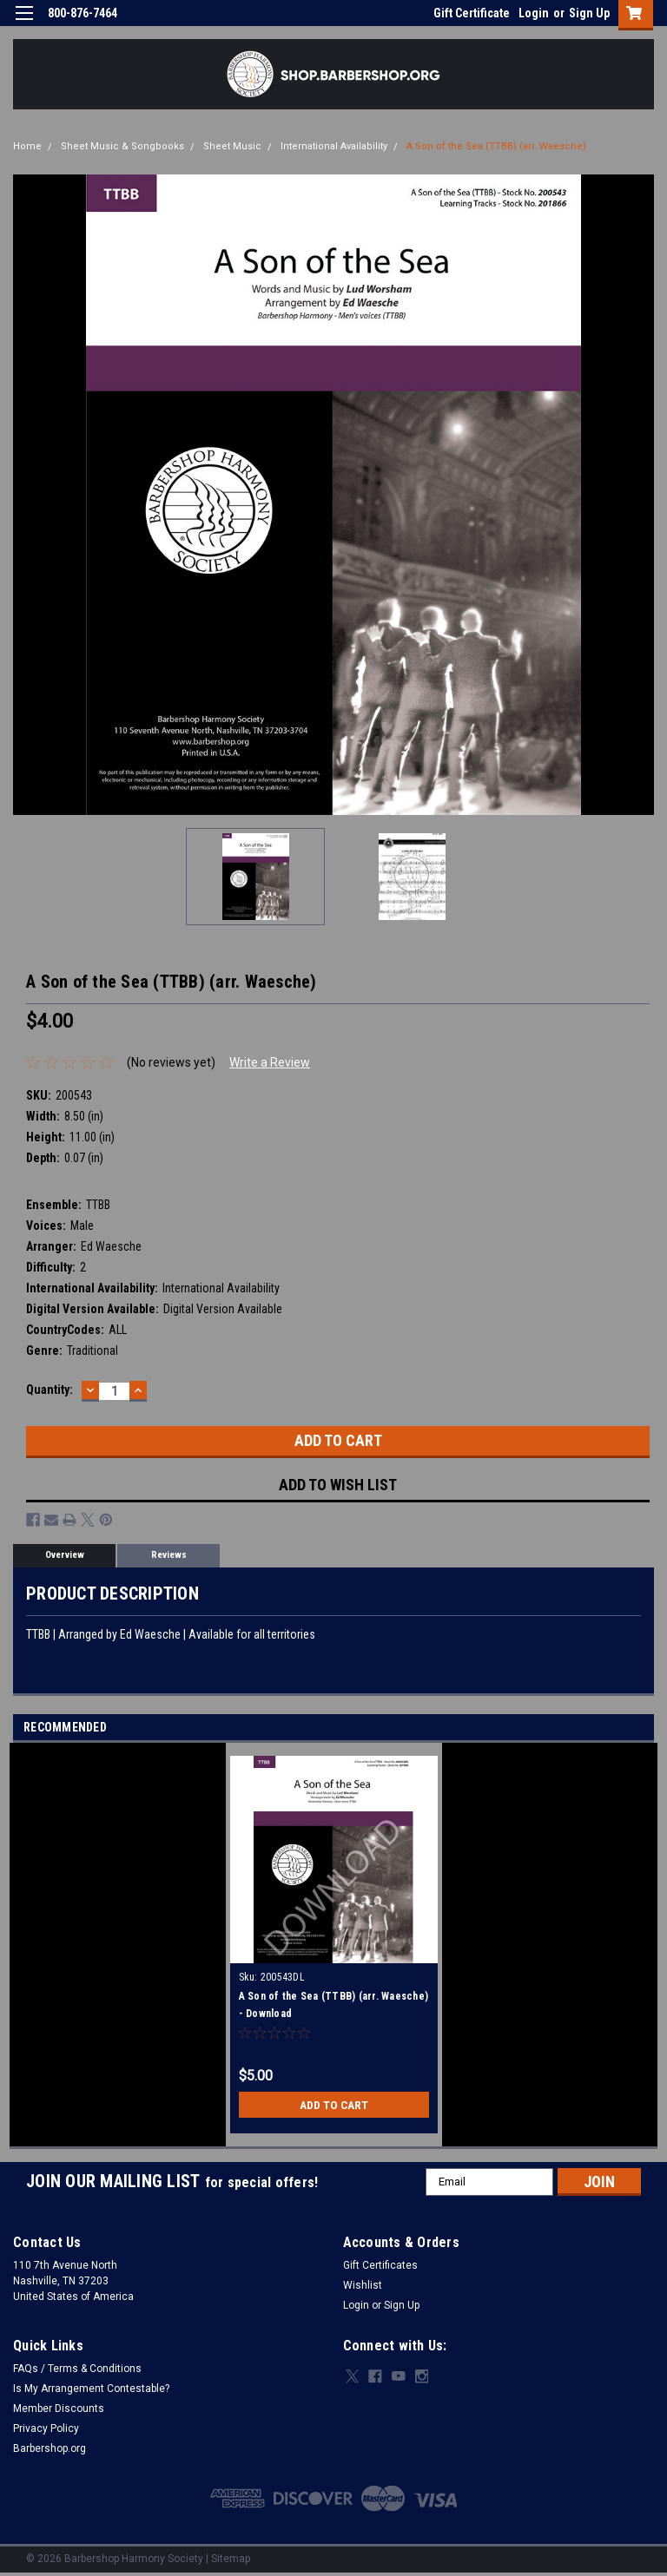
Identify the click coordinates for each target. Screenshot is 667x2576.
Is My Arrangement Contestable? (91, 2388)
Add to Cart (334, 2105)
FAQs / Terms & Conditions (77, 2368)
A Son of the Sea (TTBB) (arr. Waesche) (496, 146)
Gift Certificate (471, 13)
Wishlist (362, 2285)
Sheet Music (232, 146)
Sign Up (589, 13)
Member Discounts (58, 2408)
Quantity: (49, 1389)
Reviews (169, 1555)
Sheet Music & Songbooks (122, 146)
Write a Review (269, 1062)
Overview (64, 1555)
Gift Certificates (380, 2265)
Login (533, 13)
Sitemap (230, 2559)
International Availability (334, 146)
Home (27, 146)
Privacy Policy (46, 2428)
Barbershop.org (49, 2448)
